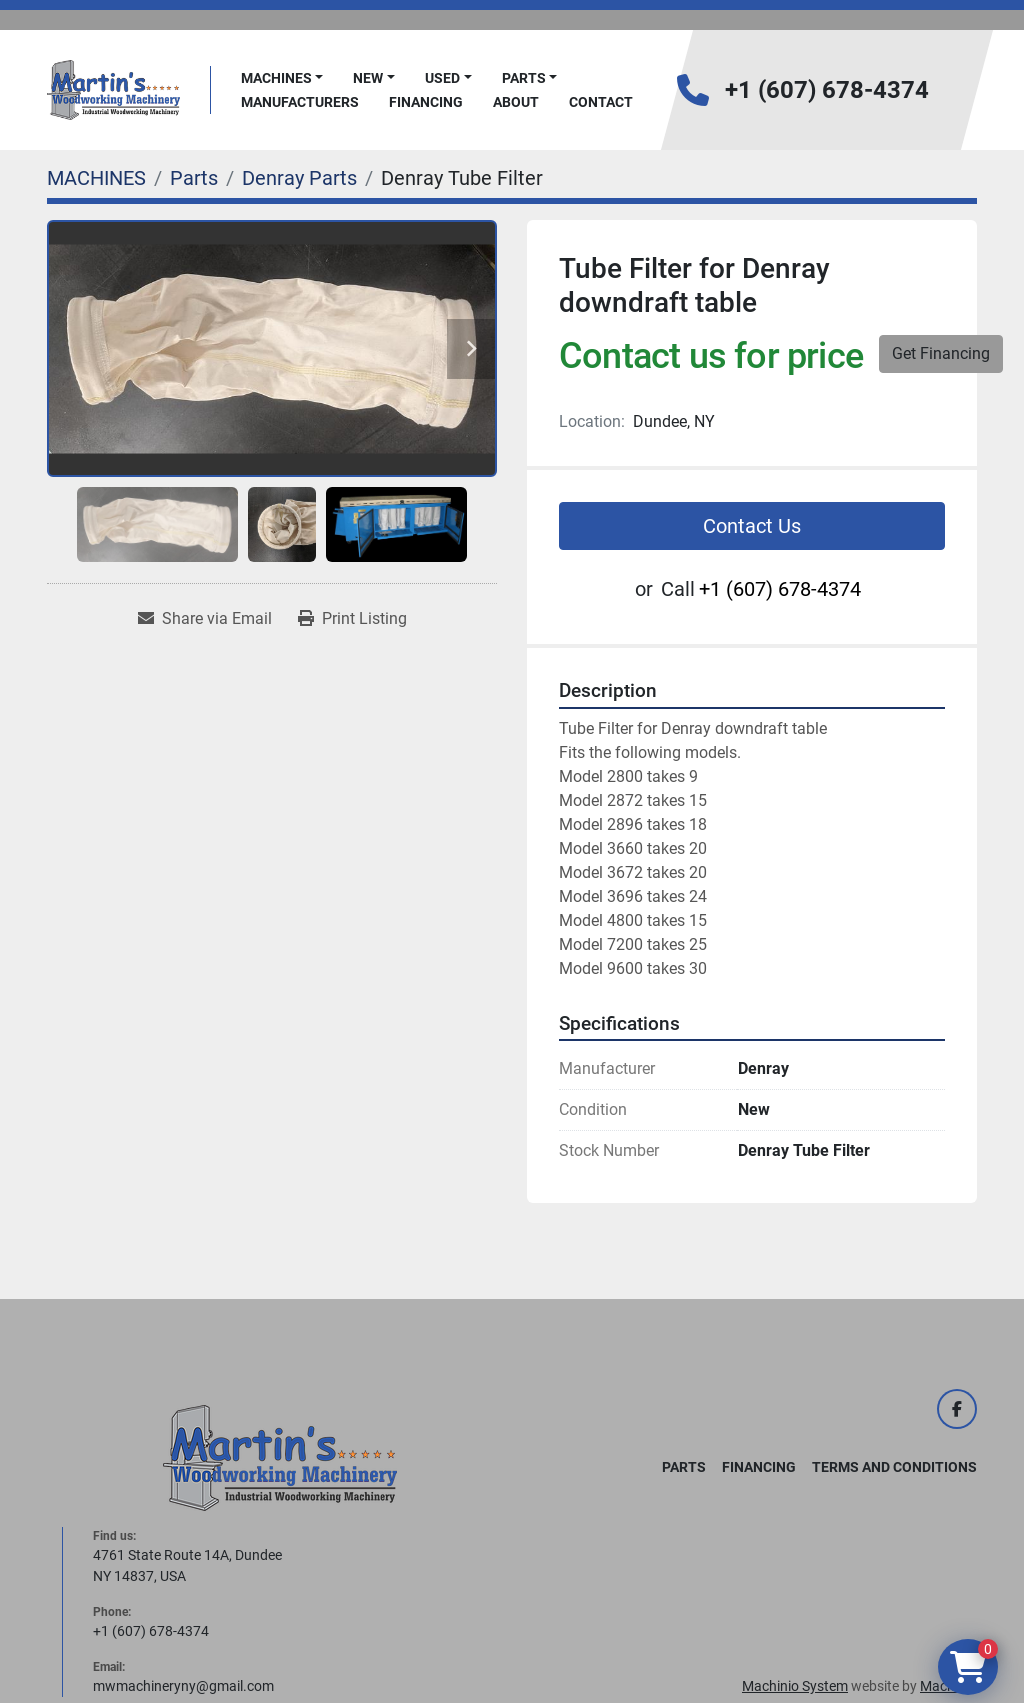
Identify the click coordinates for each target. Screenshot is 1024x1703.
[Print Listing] (352, 619)
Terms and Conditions (894, 1467)
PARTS (524, 78)
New (368, 78)
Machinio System (795, 1686)
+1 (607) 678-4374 (827, 90)
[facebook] (957, 1409)
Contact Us (752, 526)
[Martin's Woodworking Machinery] (280, 1457)
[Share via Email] (205, 619)
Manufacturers (300, 102)
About (516, 102)
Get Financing (941, 353)
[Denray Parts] (299, 178)
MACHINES (276, 78)
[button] (282, 78)
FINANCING (426, 102)
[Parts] (194, 178)
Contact (601, 102)
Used (442, 78)
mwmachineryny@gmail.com (183, 1686)
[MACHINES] (96, 178)
